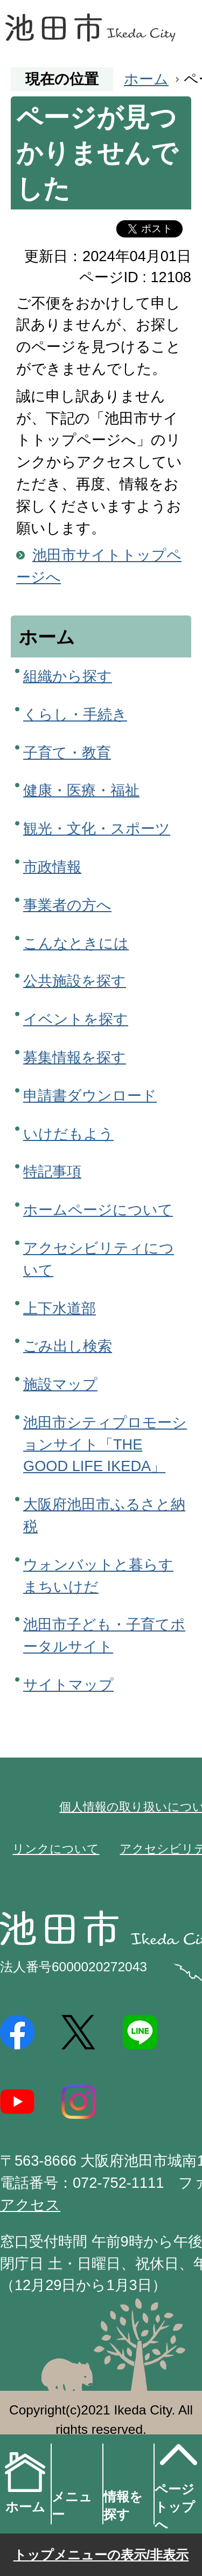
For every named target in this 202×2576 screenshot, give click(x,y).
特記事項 (52, 1171)
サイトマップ (68, 1684)
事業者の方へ (67, 905)
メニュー (72, 2505)
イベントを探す (75, 1019)
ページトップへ (176, 2483)
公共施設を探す (74, 980)
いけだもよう (68, 1133)
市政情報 (52, 866)
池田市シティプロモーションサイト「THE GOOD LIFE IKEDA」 (105, 1444)
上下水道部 (59, 1308)
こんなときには (76, 943)
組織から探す (67, 676)
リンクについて (55, 1849)
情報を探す (123, 2505)
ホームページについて (98, 1209)
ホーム (146, 79)
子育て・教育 (67, 752)
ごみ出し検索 (67, 1346)
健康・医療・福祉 (81, 790)
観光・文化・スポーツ (96, 828)
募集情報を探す (74, 1057)
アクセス (30, 2204)
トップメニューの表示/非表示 (101, 2554)
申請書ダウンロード (90, 1095)
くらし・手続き (75, 714)
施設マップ (60, 1384)
